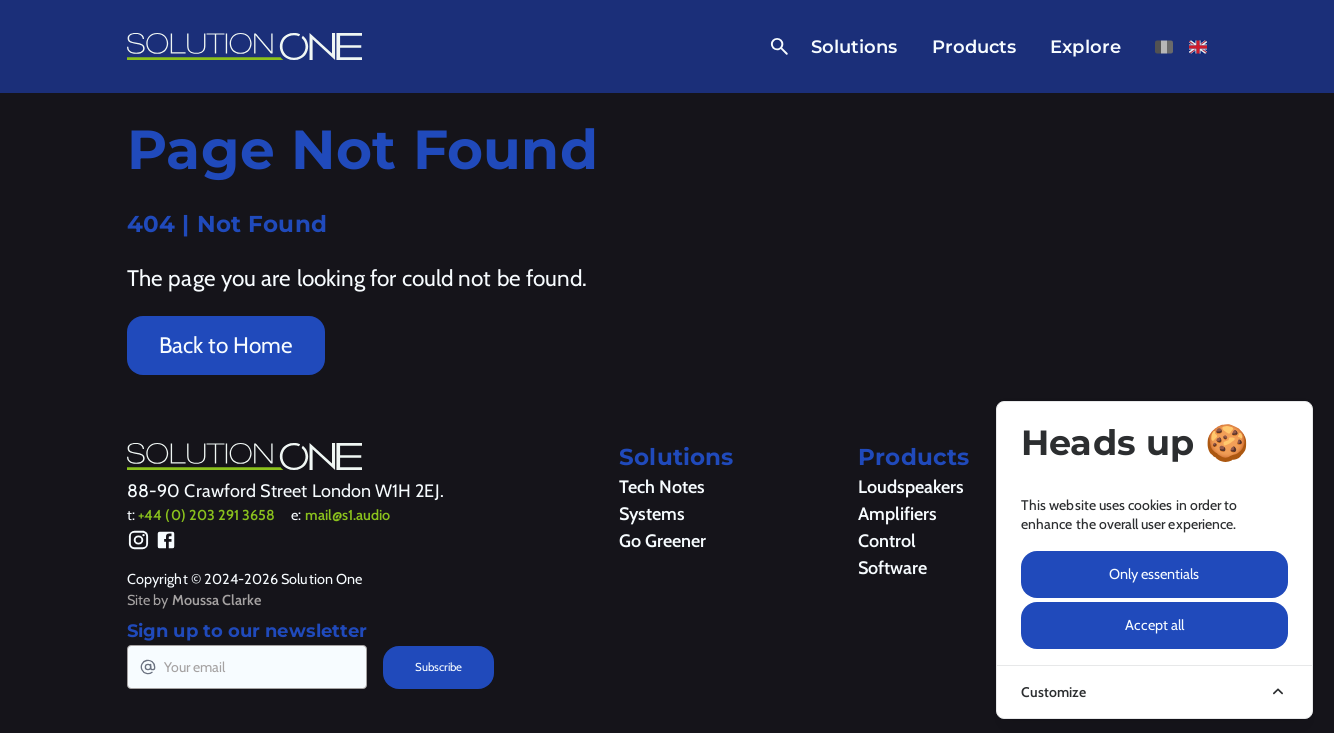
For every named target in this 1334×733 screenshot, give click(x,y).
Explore (1085, 47)
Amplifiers (897, 514)
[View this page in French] (1164, 47)
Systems (652, 514)
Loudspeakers (911, 487)
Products (974, 47)
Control (887, 541)
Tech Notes (662, 487)
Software (892, 568)
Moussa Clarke (217, 600)
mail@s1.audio (348, 515)
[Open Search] (775, 47)
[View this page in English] (1198, 47)
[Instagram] (138, 543)
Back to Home (226, 345)
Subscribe (438, 667)
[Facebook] (166, 543)
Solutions (854, 47)
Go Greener (662, 541)
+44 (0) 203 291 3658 (206, 515)
